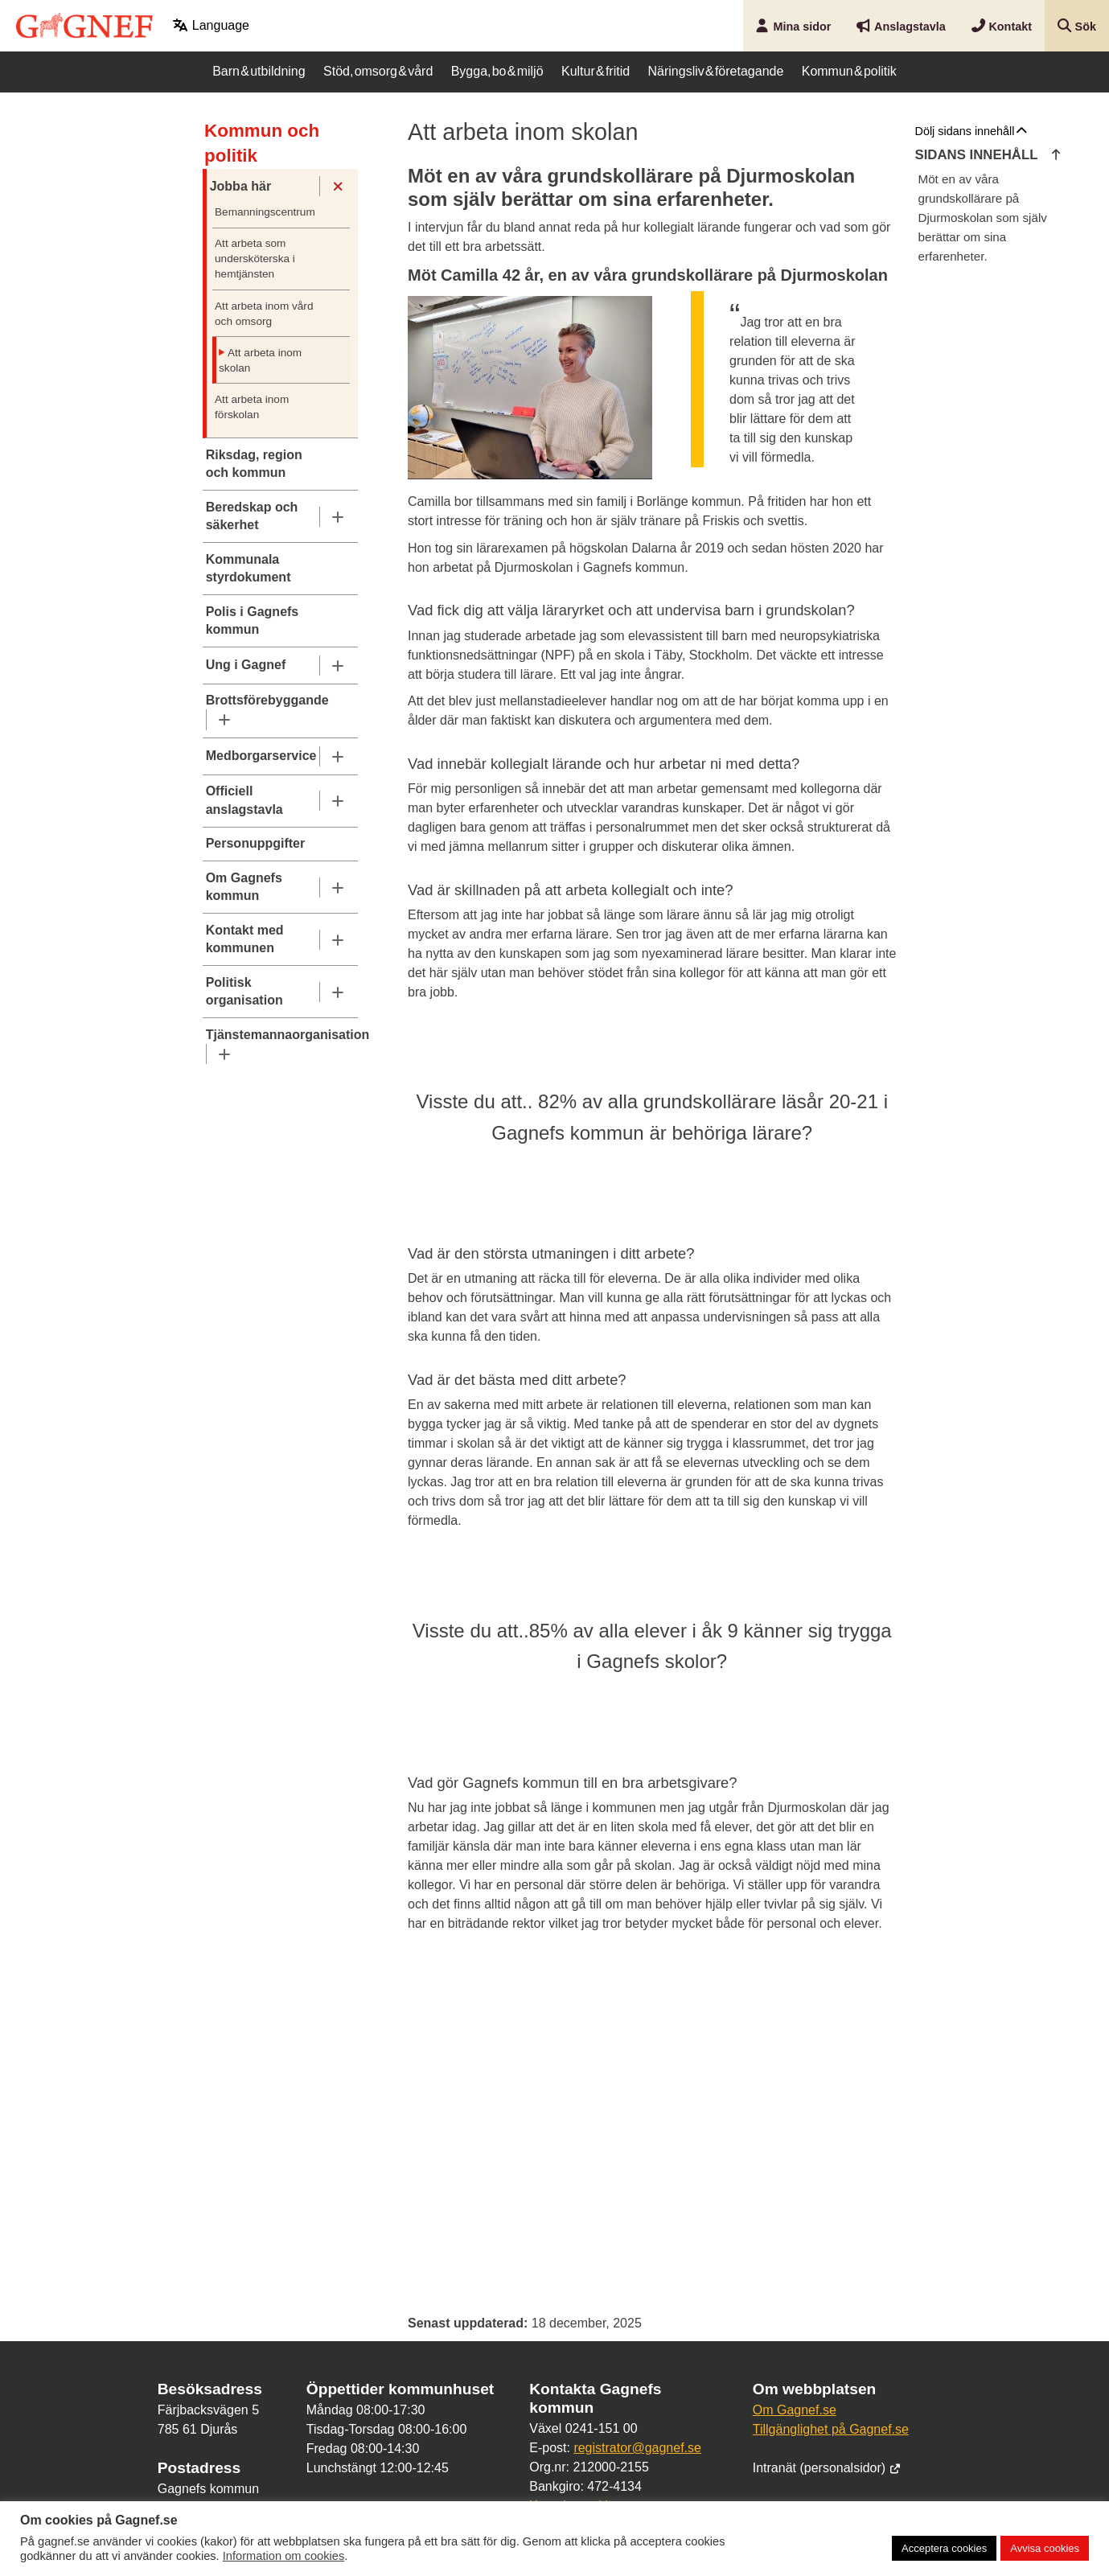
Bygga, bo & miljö (497, 71)
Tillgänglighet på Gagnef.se (831, 2429)
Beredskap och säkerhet (252, 516)
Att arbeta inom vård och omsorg (264, 313)
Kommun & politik (849, 71)
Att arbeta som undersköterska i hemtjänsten (255, 258)
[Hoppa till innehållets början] (1056, 155)
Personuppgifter (256, 843)
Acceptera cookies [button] (944, 2548)
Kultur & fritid (595, 71)
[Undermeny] (337, 186)
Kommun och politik (261, 143)
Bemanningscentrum (265, 212)
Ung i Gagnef (246, 665)
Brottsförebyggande (267, 700)
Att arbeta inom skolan (260, 360)
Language (210, 25)
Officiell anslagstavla (244, 800)
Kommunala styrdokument (248, 568)
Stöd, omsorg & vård (378, 71)
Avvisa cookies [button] (1044, 2548)
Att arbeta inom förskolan (252, 407)
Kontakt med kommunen (245, 939)
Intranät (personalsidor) (827, 2468)
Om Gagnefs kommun (244, 886)
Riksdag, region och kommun (254, 463)
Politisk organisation (244, 991)
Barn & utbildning (258, 71)
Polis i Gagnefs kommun (252, 620)
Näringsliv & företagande (716, 71)
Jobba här (240, 186)
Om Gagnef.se (794, 2410)
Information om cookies (284, 2555)
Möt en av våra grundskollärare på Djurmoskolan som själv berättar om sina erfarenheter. (982, 217)
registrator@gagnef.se (637, 2448)
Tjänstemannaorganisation (280, 1034)
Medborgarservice (261, 755)
